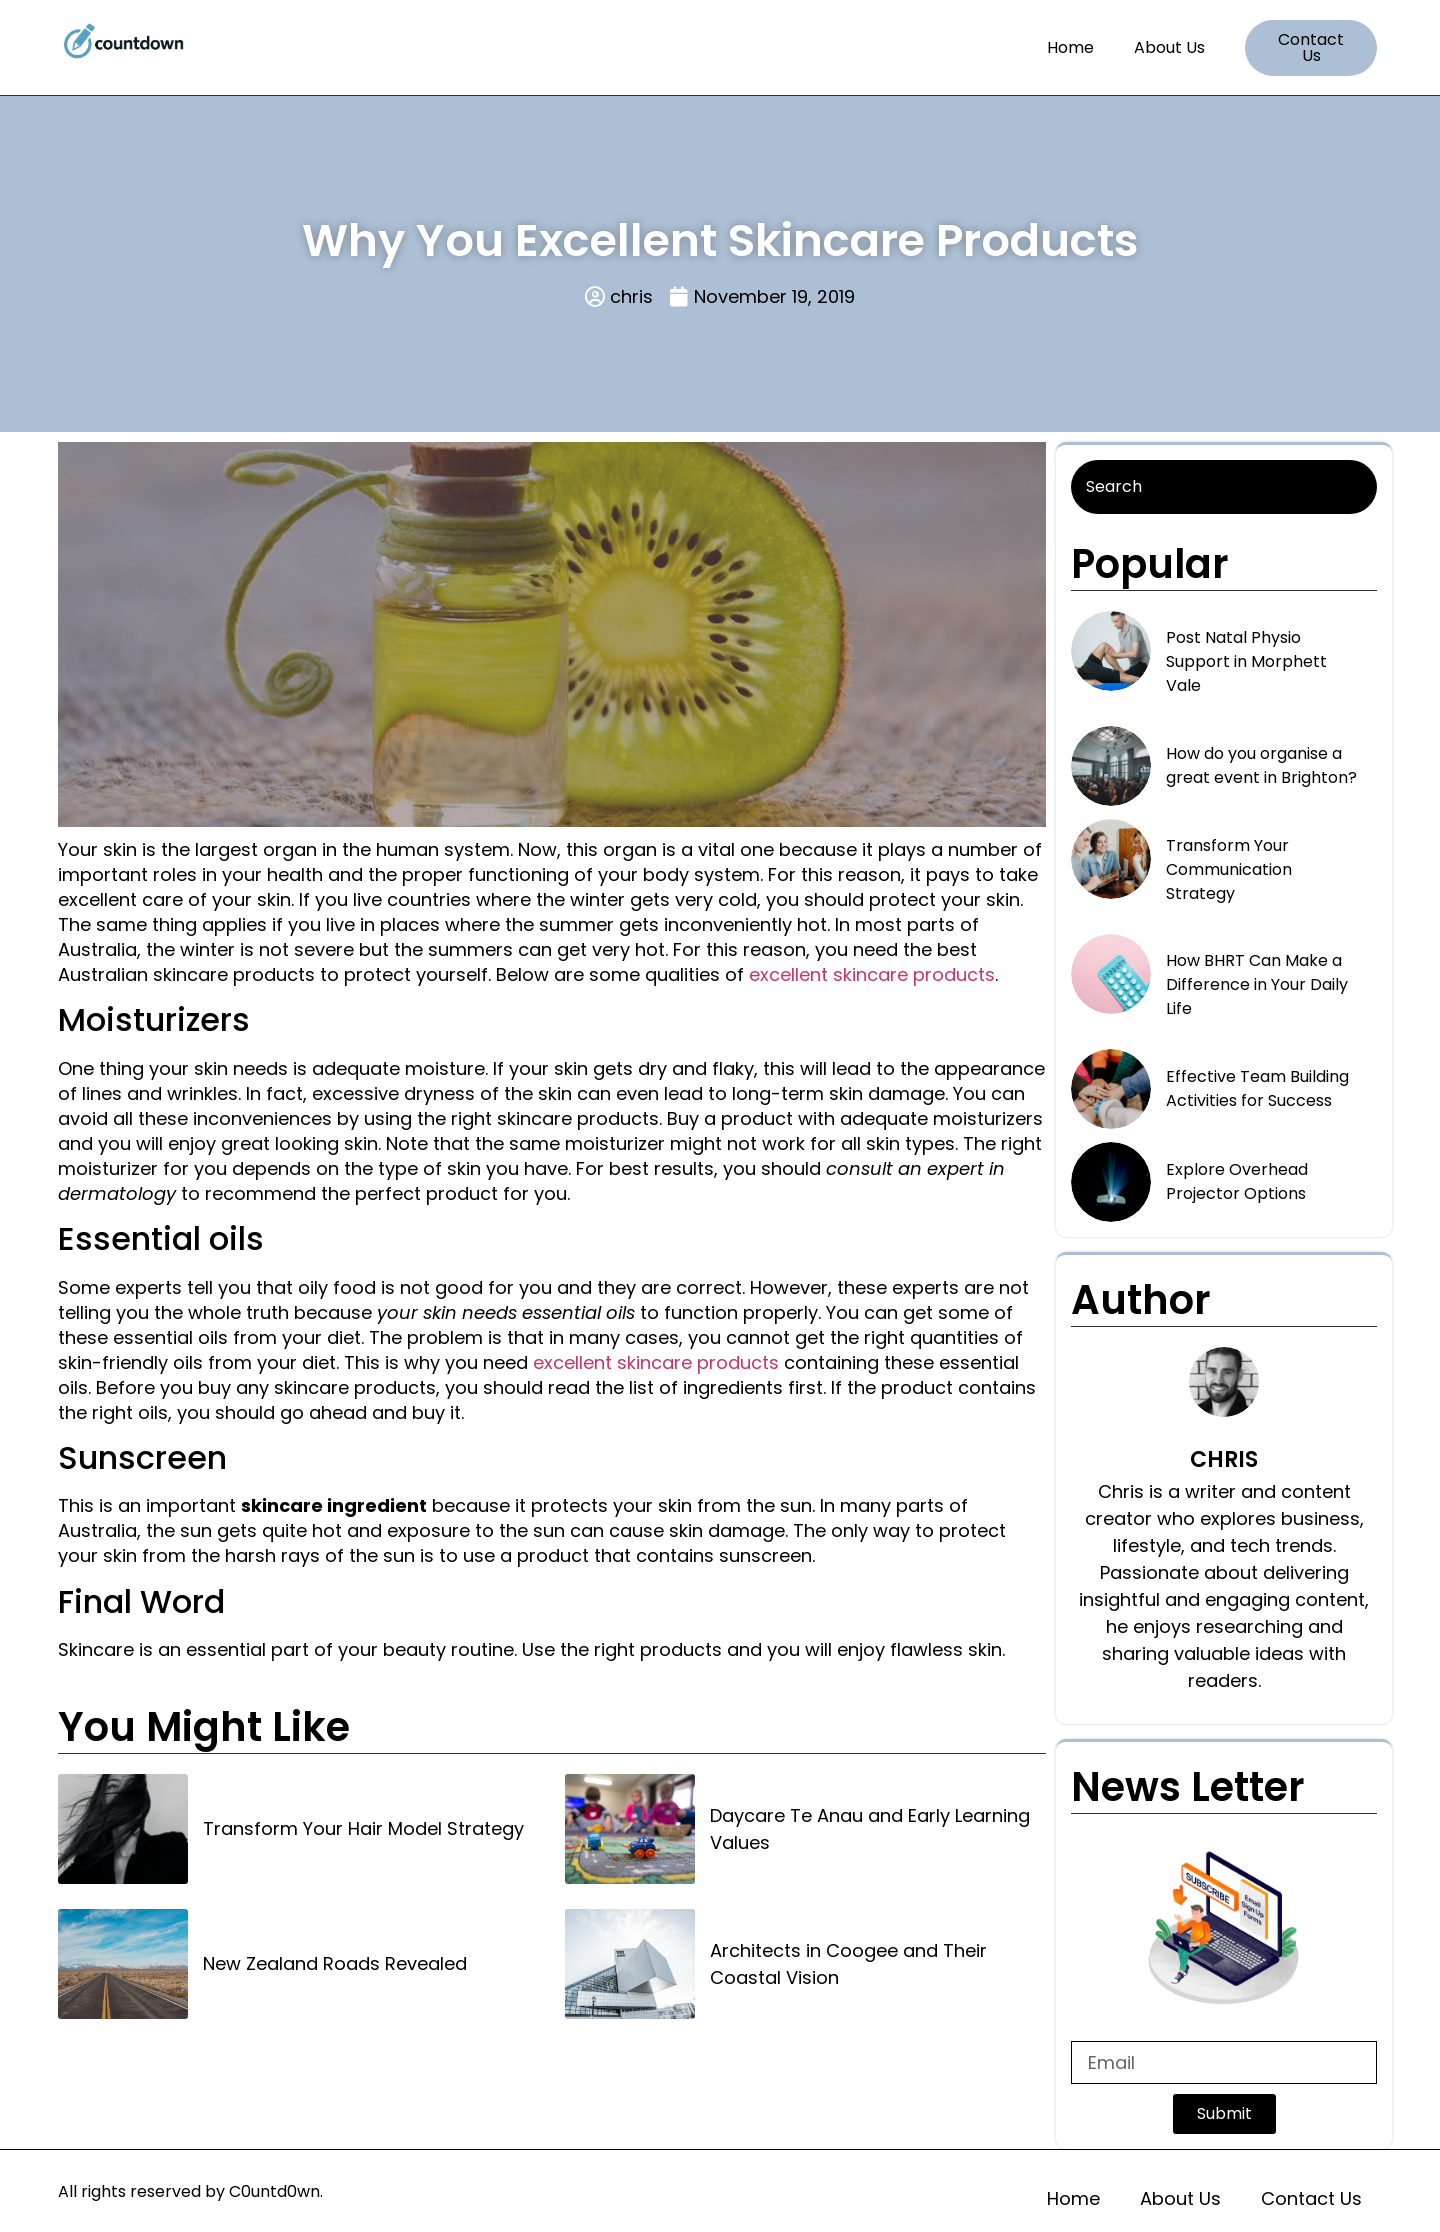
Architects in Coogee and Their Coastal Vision (848, 1964)
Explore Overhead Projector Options (1237, 1181)
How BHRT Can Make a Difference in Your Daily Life (1257, 984)
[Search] (1224, 487)
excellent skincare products (872, 974)
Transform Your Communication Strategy (1229, 869)
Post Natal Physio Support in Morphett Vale (1246, 661)
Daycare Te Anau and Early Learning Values (870, 1829)
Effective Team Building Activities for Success (1257, 1088)
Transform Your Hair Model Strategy (363, 1828)
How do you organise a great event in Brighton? (1261, 765)
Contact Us (1311, 2198)
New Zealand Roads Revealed (335, 1963)
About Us (1169, 47)
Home (1070, 47)
